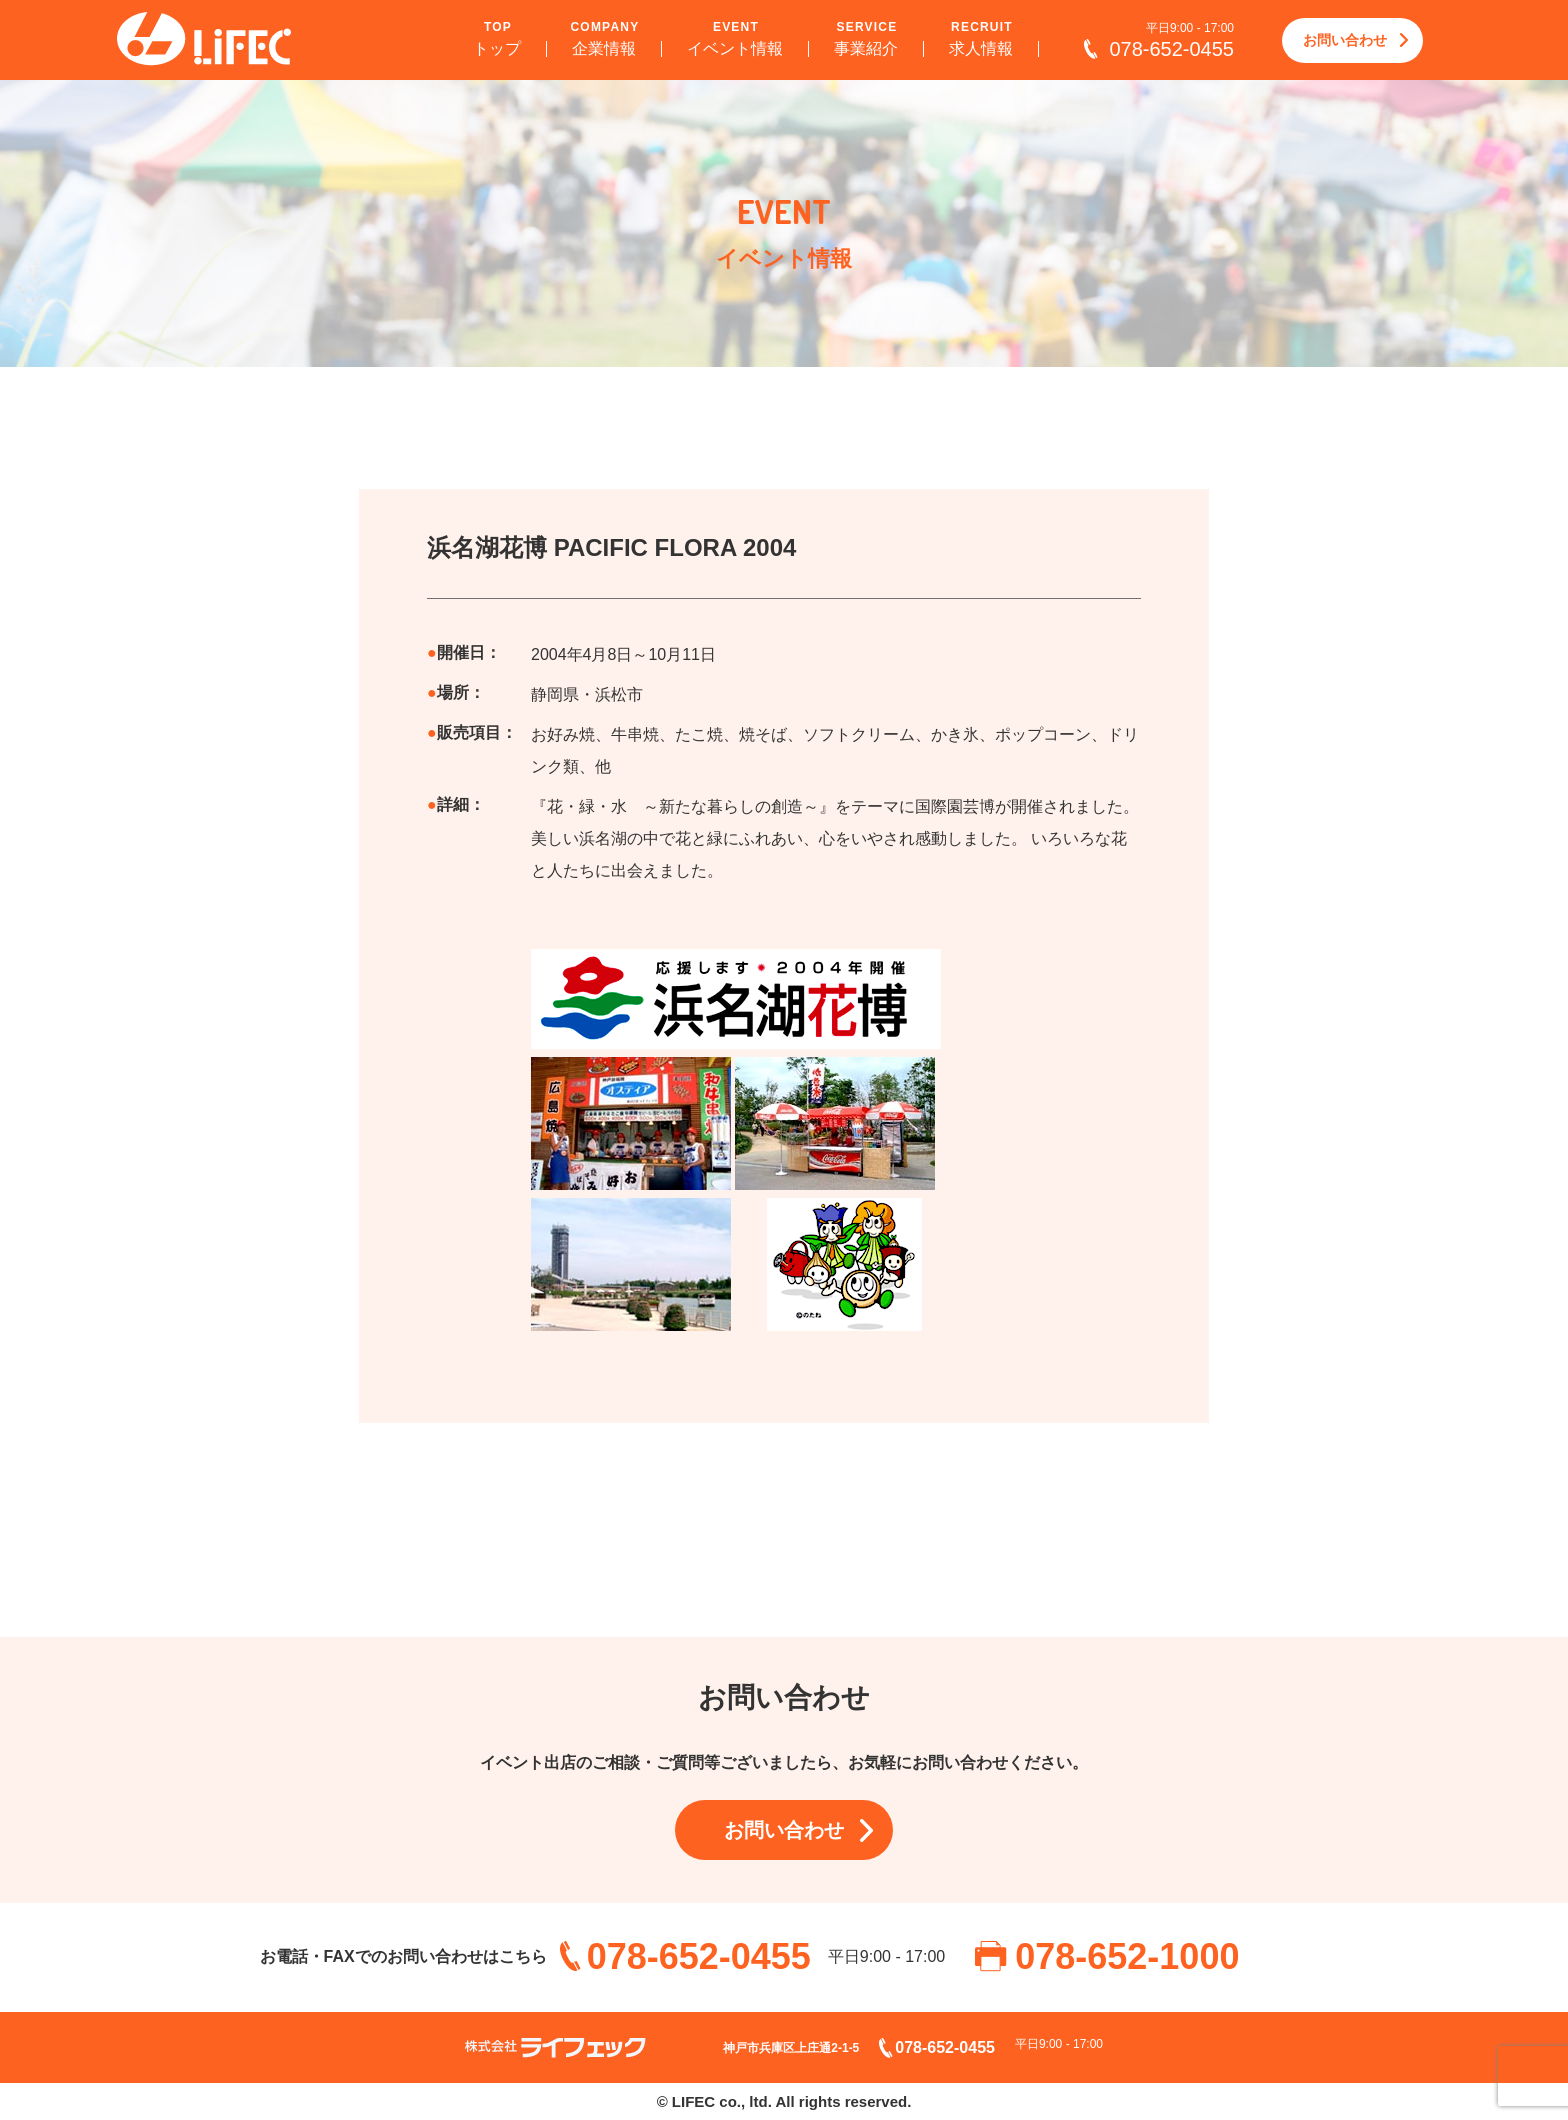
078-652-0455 (1171, 49)
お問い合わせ (1345, 40)
